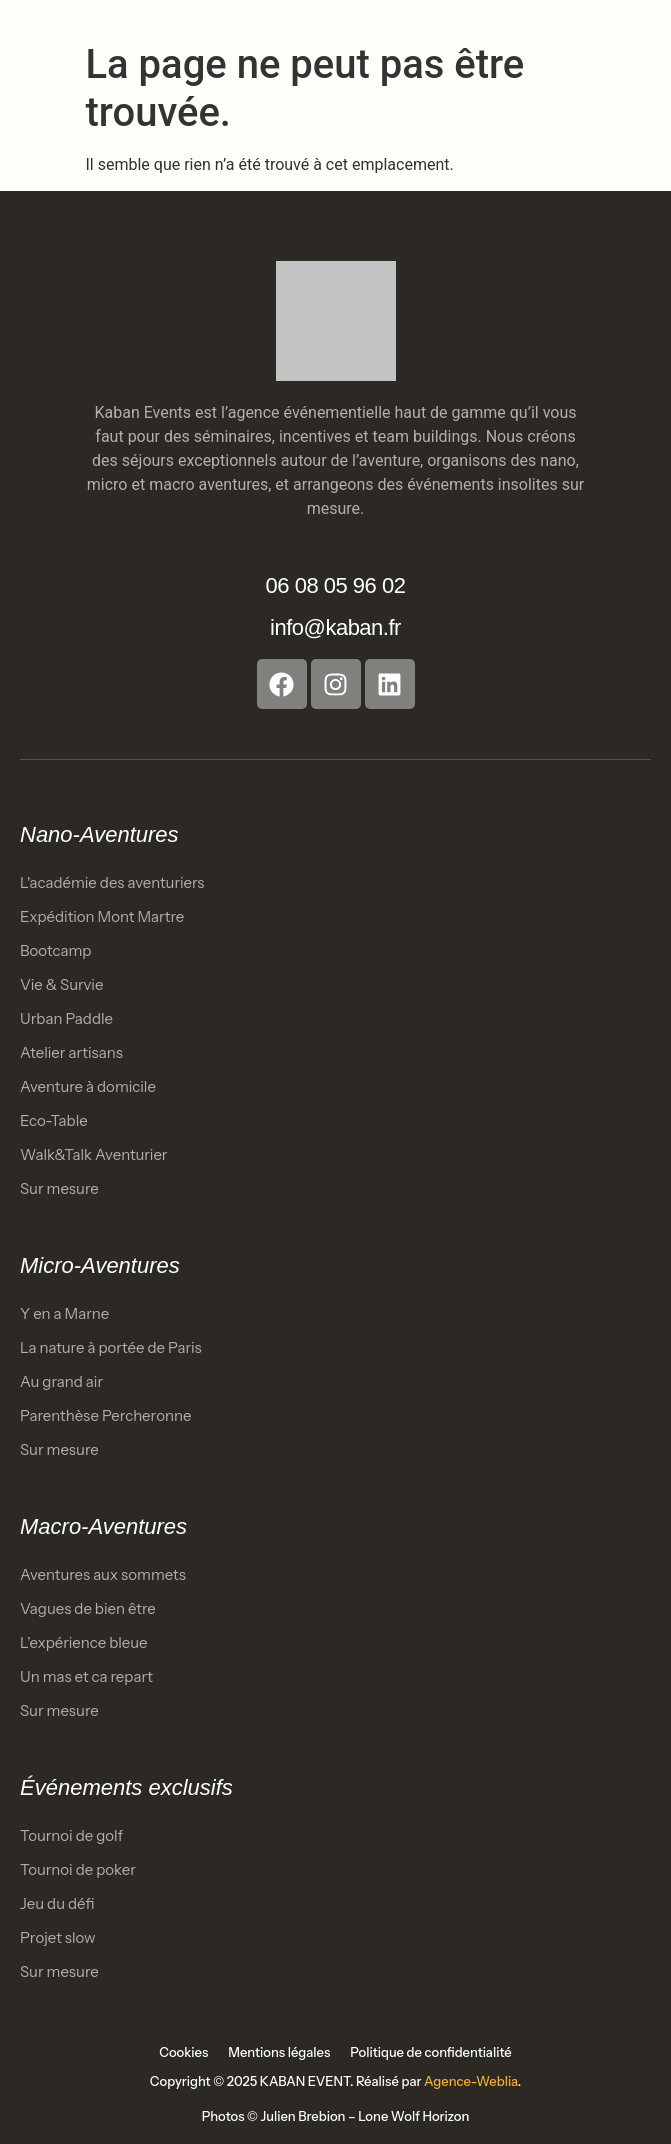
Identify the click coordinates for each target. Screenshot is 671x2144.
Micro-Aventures (100, 1265)
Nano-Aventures (99, 834)
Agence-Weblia (471, 2081)
